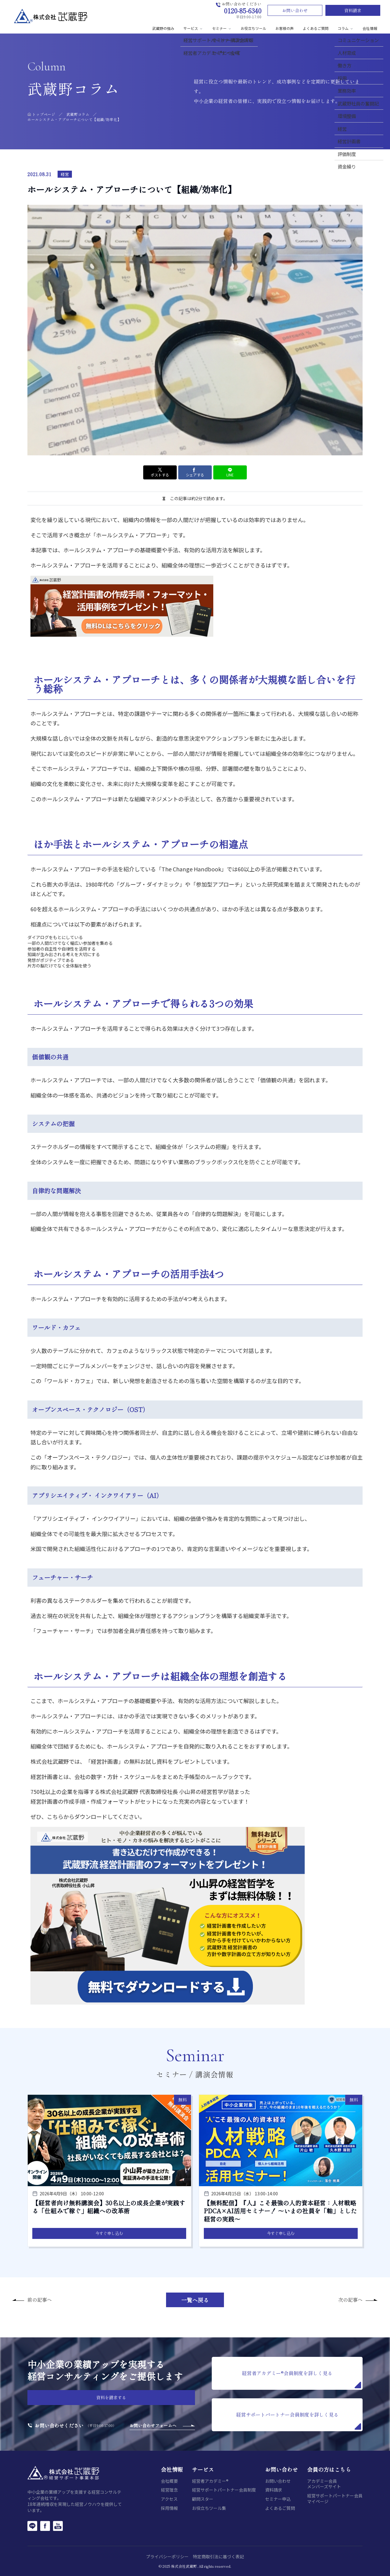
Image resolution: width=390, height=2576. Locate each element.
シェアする (195, 472)
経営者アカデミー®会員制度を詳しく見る (301, 2378)
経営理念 (169, 2490)
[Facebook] (45, 2526)
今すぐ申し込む (109, 2233)
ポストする (160, 472)
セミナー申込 (278, 2499)
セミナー (222, 28)
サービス (193, 28)
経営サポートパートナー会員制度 (224, 2490)
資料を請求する (111, 2397)
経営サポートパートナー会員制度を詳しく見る (298, 2420)
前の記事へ (39, 2299)
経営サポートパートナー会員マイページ (335, 2498)
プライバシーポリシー (167, 2556)
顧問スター (202, 2499)
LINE (230, 472)
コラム (345, 28)
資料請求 (352, 10)
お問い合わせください (59, 2425)
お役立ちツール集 (209, 2508)
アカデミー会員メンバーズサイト (324, 2483)
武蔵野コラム (78, 114)
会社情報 (370, 28)
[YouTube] (58, 2526)
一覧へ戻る (195, 2300)
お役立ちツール (253, 28)
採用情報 (169, 2508)
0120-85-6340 (242, 10)
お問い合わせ (295, 10)
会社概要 (169, 2481)
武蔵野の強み (163, 28)
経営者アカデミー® (210, 2481)
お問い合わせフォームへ (152, 2425)
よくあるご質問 (315, 28)
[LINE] (32, 2526)
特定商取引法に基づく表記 (218, 2556)
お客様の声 (284, 28)
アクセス (169, 2499)
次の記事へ (350, 2299)
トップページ (43, 114)
